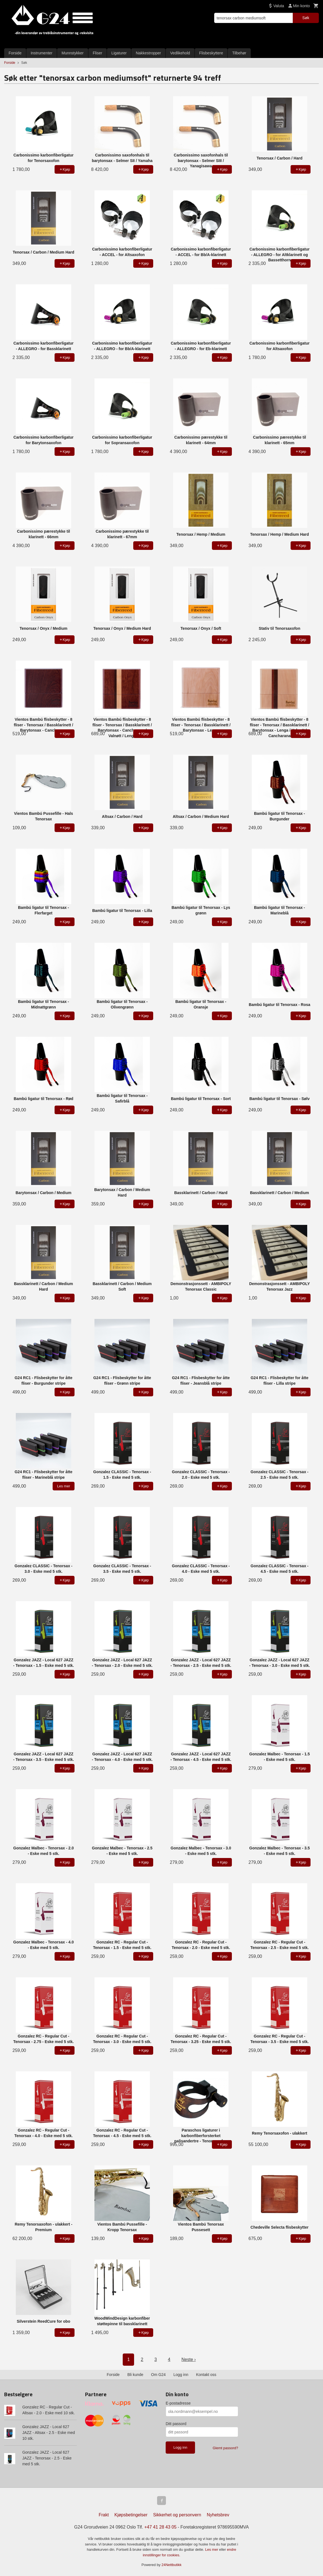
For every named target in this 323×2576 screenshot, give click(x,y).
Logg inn (180, 2374)
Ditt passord (176, 2423)
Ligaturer (119, 53)
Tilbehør (239, 53)
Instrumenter (42, 53)
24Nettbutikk (171, 2565)
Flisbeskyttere (211, 53)
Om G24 (158, 2374)
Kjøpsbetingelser (130, 2514)
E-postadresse (178, 2403)
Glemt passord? (225, 2448)
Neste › (188, 2359)
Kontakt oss (206, 2374)
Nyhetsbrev (218, 2514)
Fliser (97, 53)
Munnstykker (72, 53)
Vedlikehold (180, 53)
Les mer (212, 2549)
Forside (15, 53)
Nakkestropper (148, 53)
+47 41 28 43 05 (160, 2527)
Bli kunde (135, 2374)
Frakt (104, 2514)
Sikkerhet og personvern (177, 2514)
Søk (305, 18)
